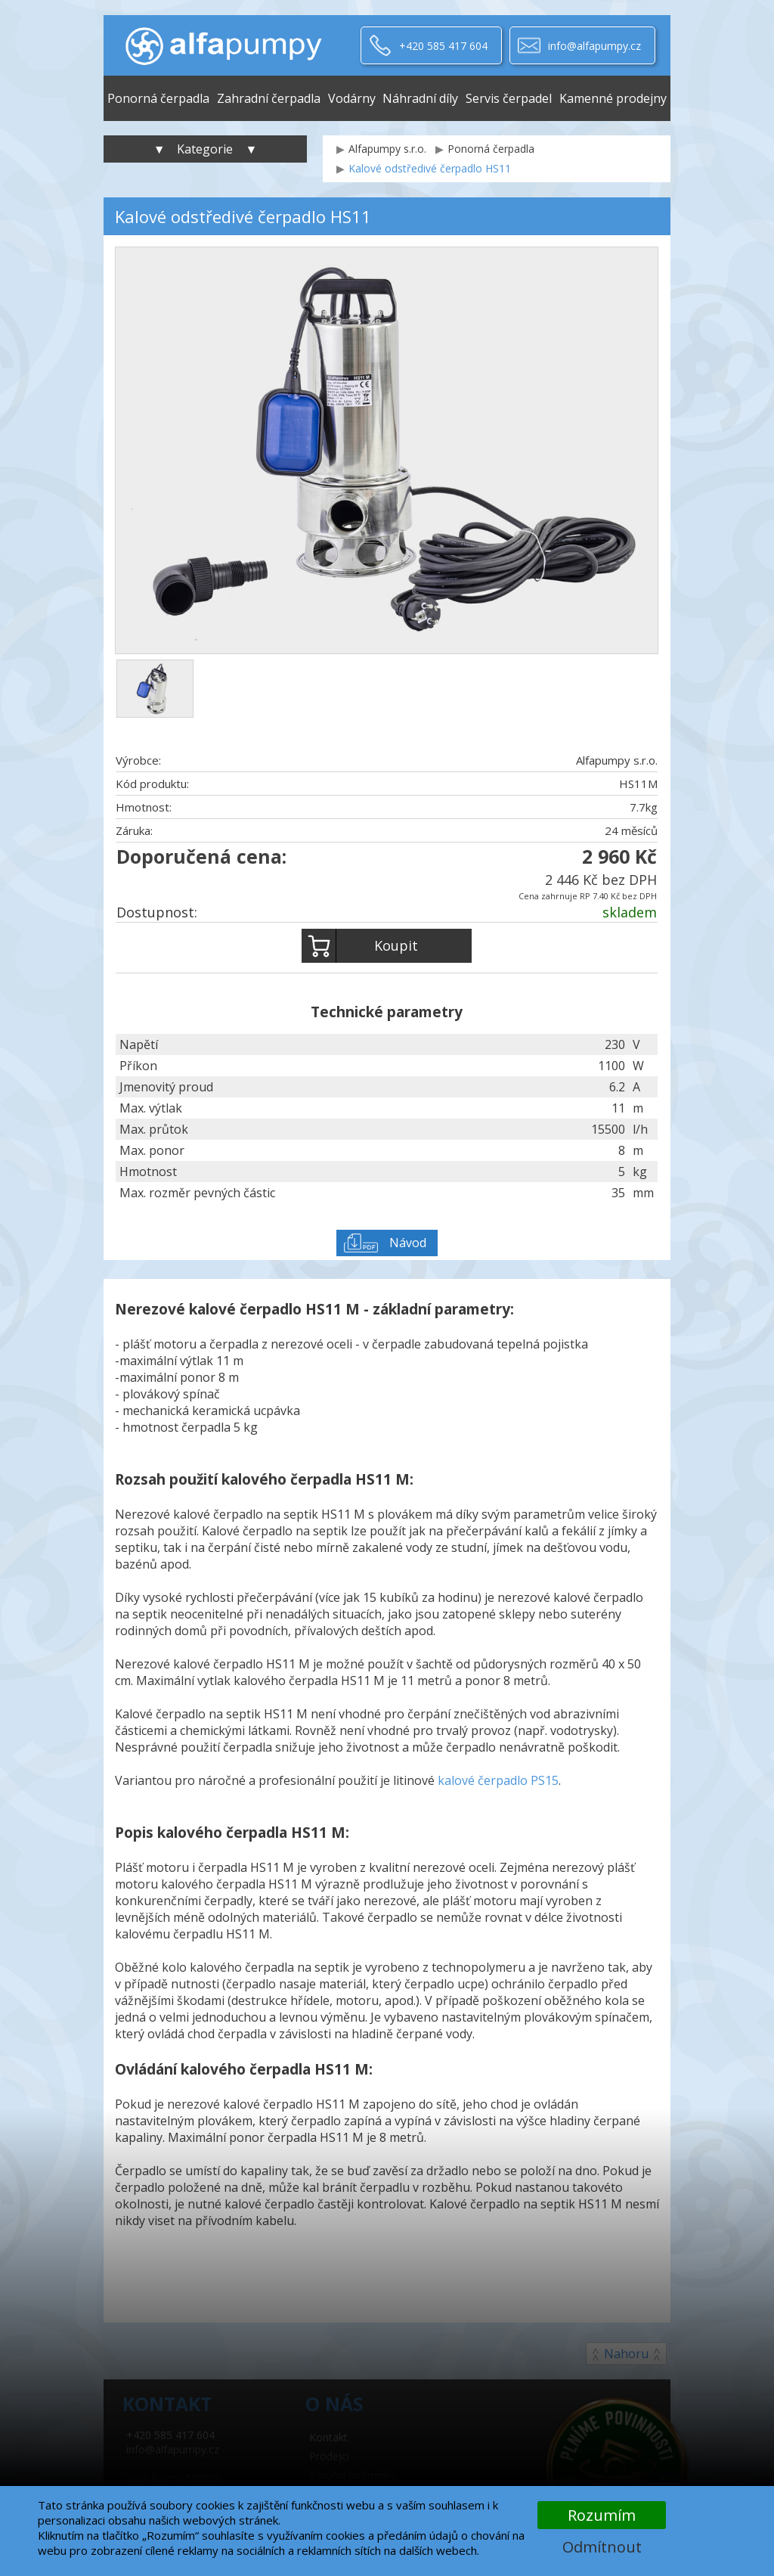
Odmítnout (602, 2547)
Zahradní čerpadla (268, 98)
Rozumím (602, 2515)
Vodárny (352, 98)
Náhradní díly (420, 98)
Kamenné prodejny (613, 98)
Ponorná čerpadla (158, 98)
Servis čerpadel (509, 98)
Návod (407, 1242)
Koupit (360, 946)
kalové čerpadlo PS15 (498, 1780)
